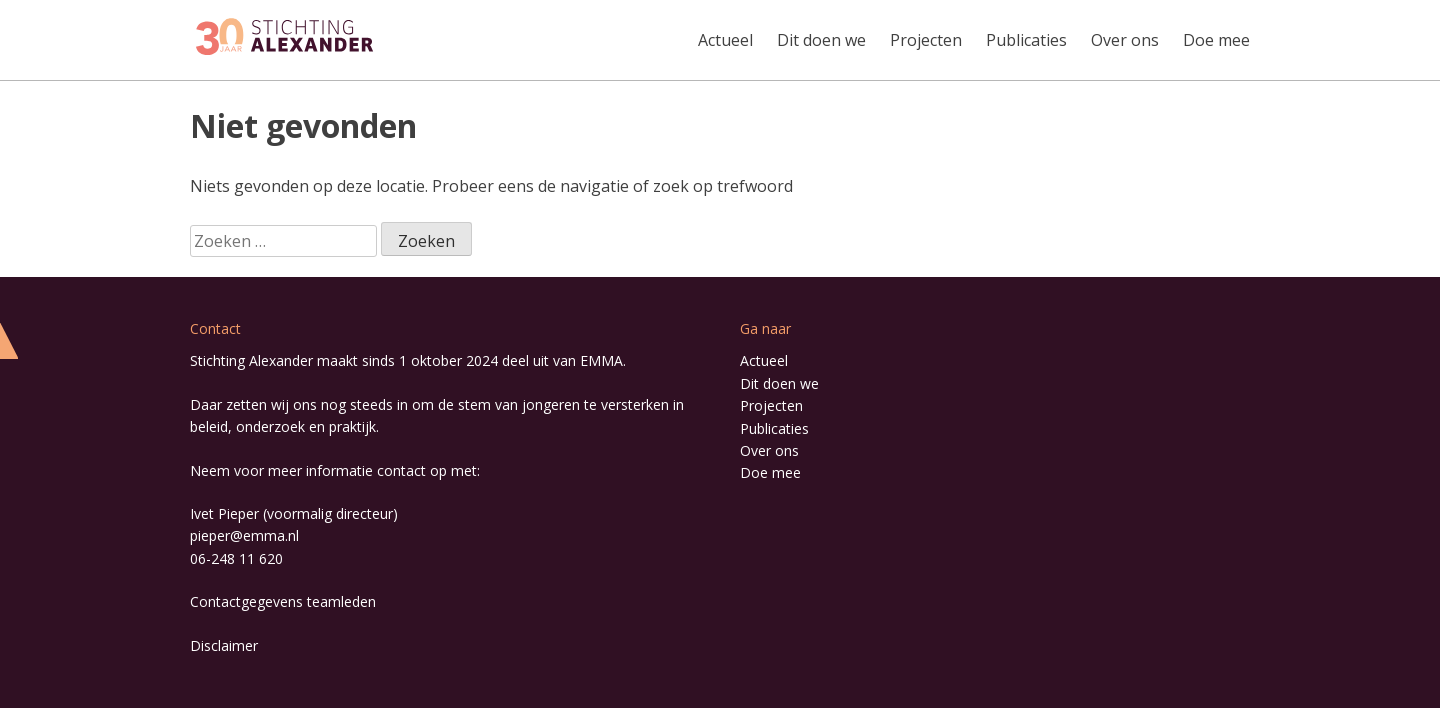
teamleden (341, 601)
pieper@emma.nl (244, 535)
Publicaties (1026, 40)
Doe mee (1216, 40)
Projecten (926, 40)
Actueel (725, 40)
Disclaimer (224, 645)
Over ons (1125, 40)
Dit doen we (821, 40)
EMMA (601, 360)
